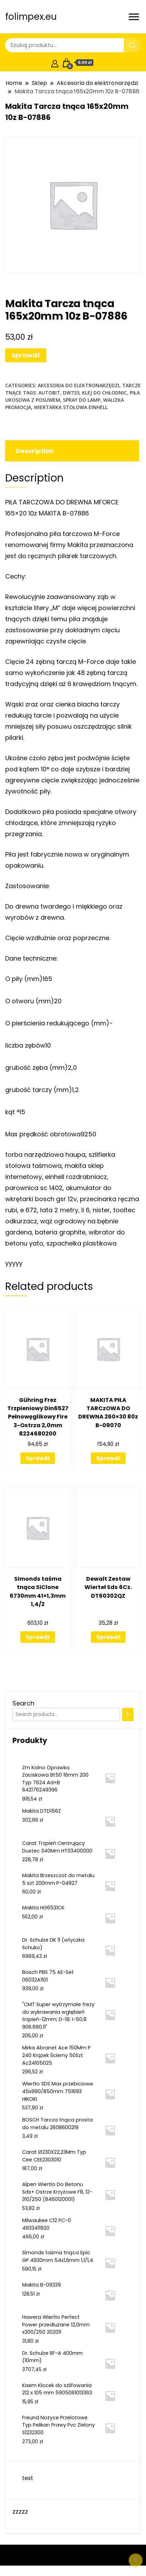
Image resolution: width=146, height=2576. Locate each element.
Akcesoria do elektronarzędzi (78, 385)
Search (23, 1703)
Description (35, 450)
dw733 (71, 392)
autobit (49, 392)
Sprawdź (25, 355)
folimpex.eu (31, 16)
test (27, 2478)
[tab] (71, 450)
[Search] (128, 1714)
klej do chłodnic (104, 392)
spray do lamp (81, 400)
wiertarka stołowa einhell (71, 407)
